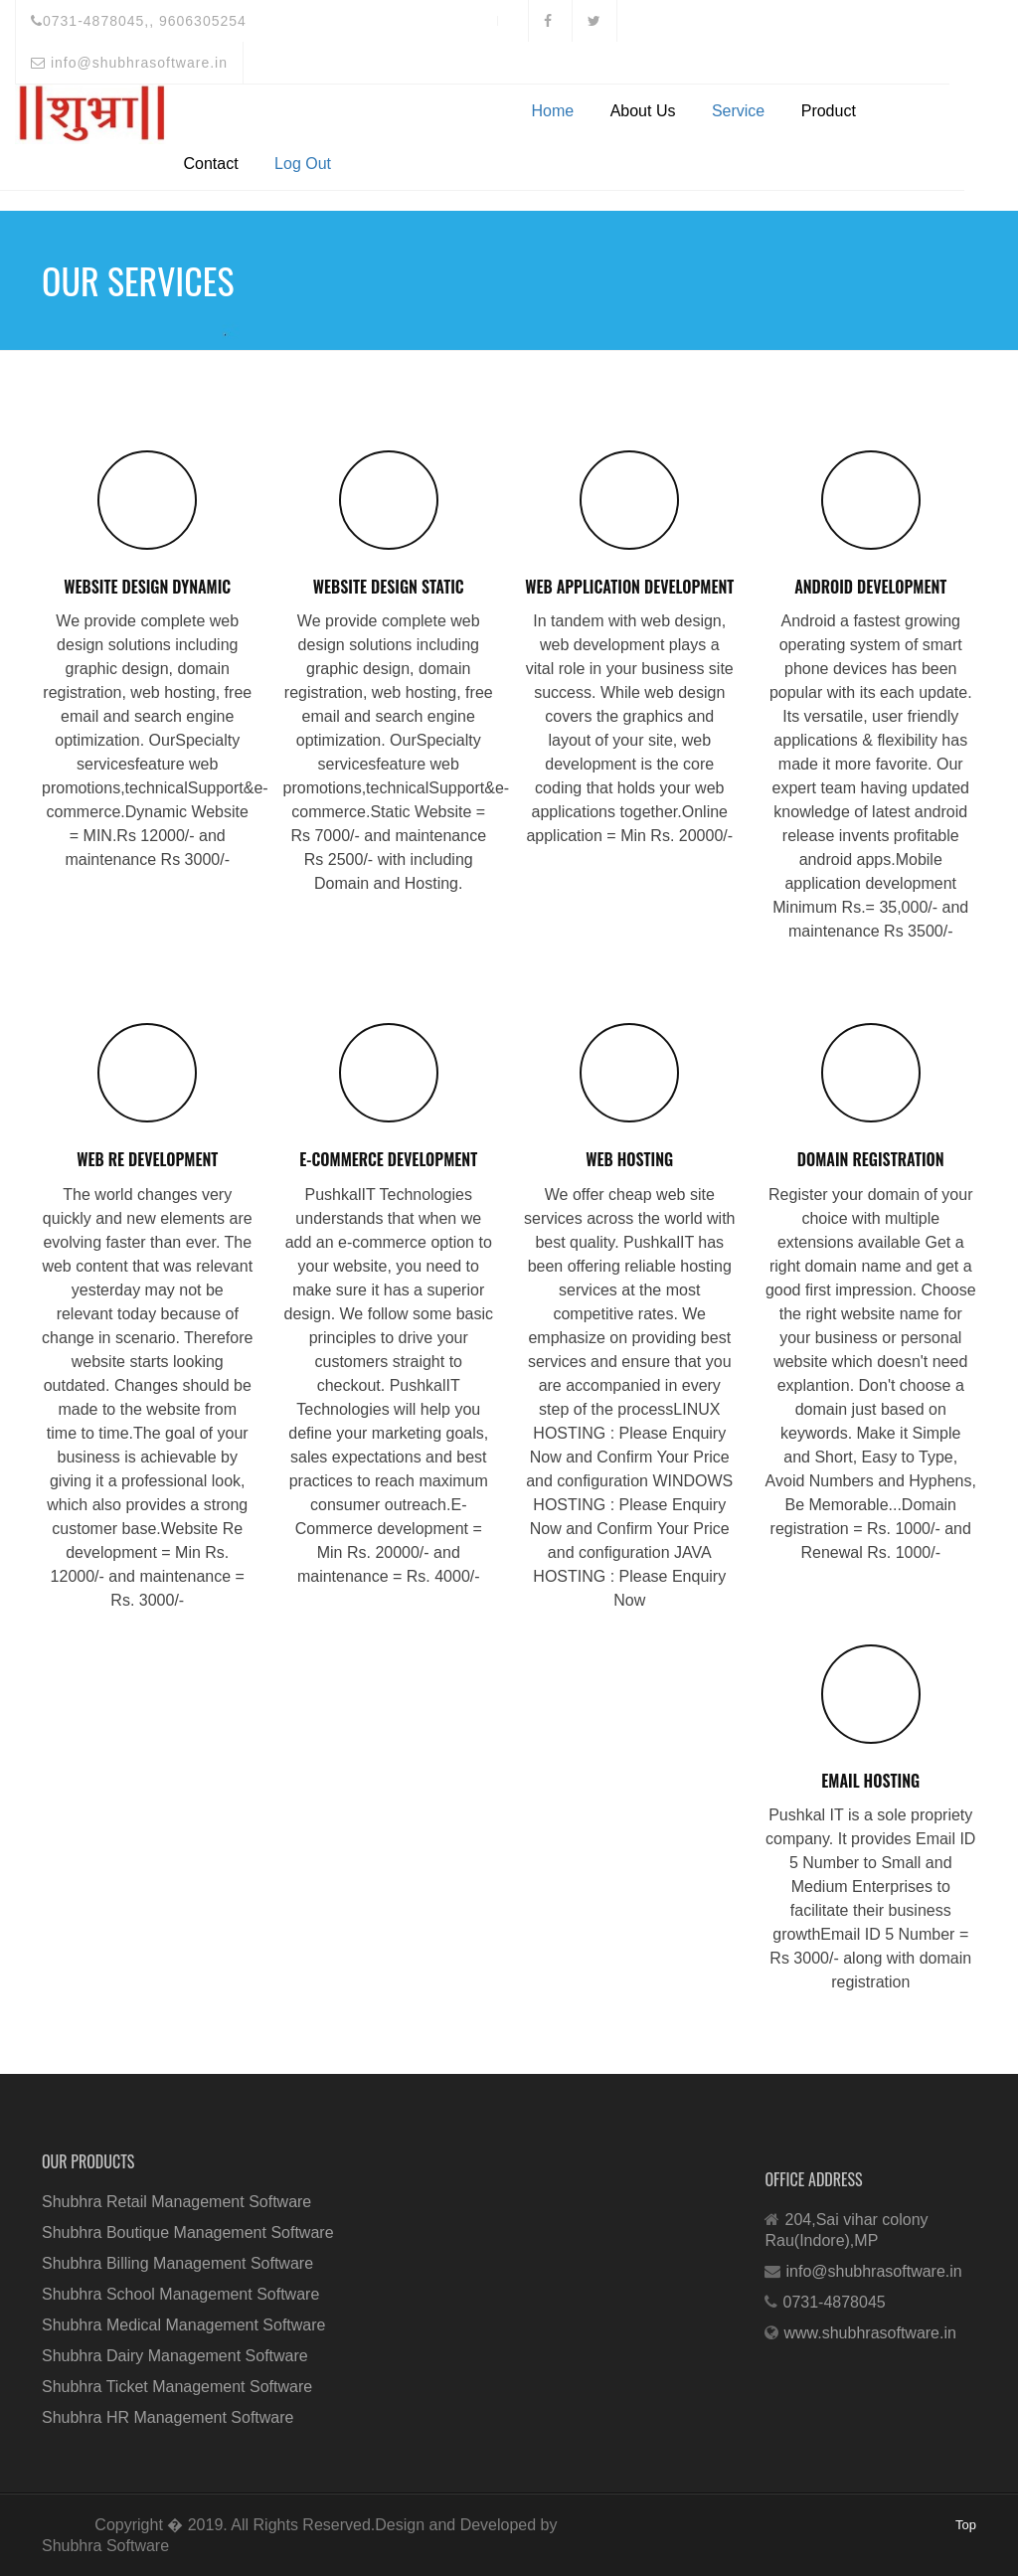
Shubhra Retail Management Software (176, 2201)
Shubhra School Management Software (180, 2294)
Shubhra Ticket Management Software (177, 2386)
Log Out (302, 163)
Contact (211, 163)
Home (553, 110)
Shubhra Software (105, 2545)
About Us (643, 110)
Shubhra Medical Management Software (184, 2325)
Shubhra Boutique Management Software (188, 2232)
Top (965, 2524)
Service (738, 110)
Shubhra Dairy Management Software (175, 2355)
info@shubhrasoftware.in (129, 63)
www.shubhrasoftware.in (869, 2332)
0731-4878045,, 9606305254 (139, 21)
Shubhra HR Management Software (167, 2417)
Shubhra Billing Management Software (177, 2263)
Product (828, 110)
